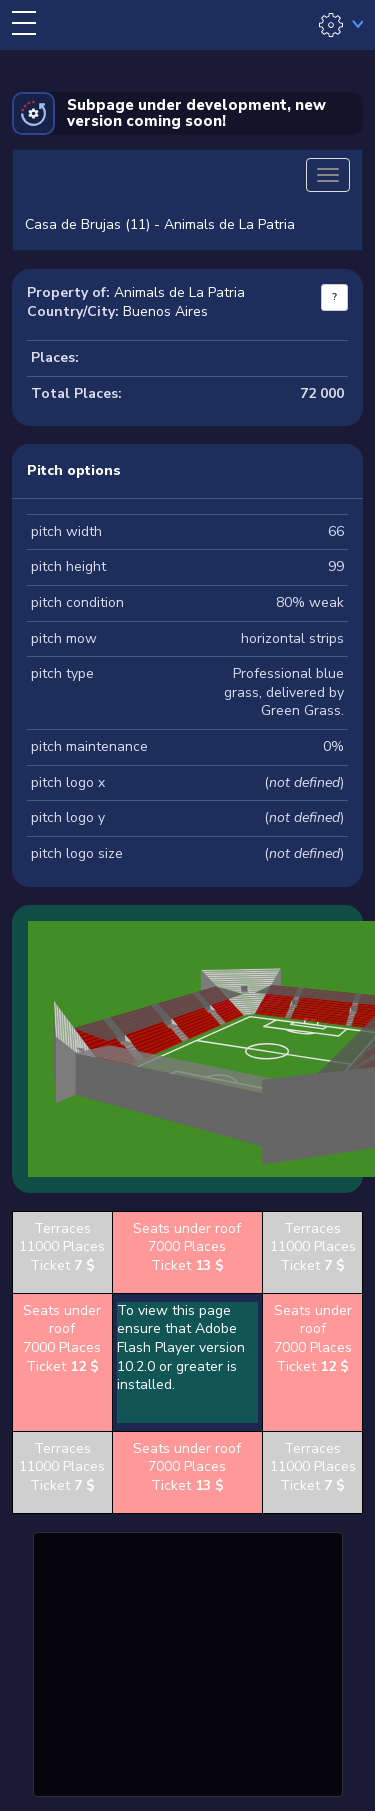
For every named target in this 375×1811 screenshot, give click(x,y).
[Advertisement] (188, 1662)
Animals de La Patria (179, 292)
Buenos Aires (165, 311)
